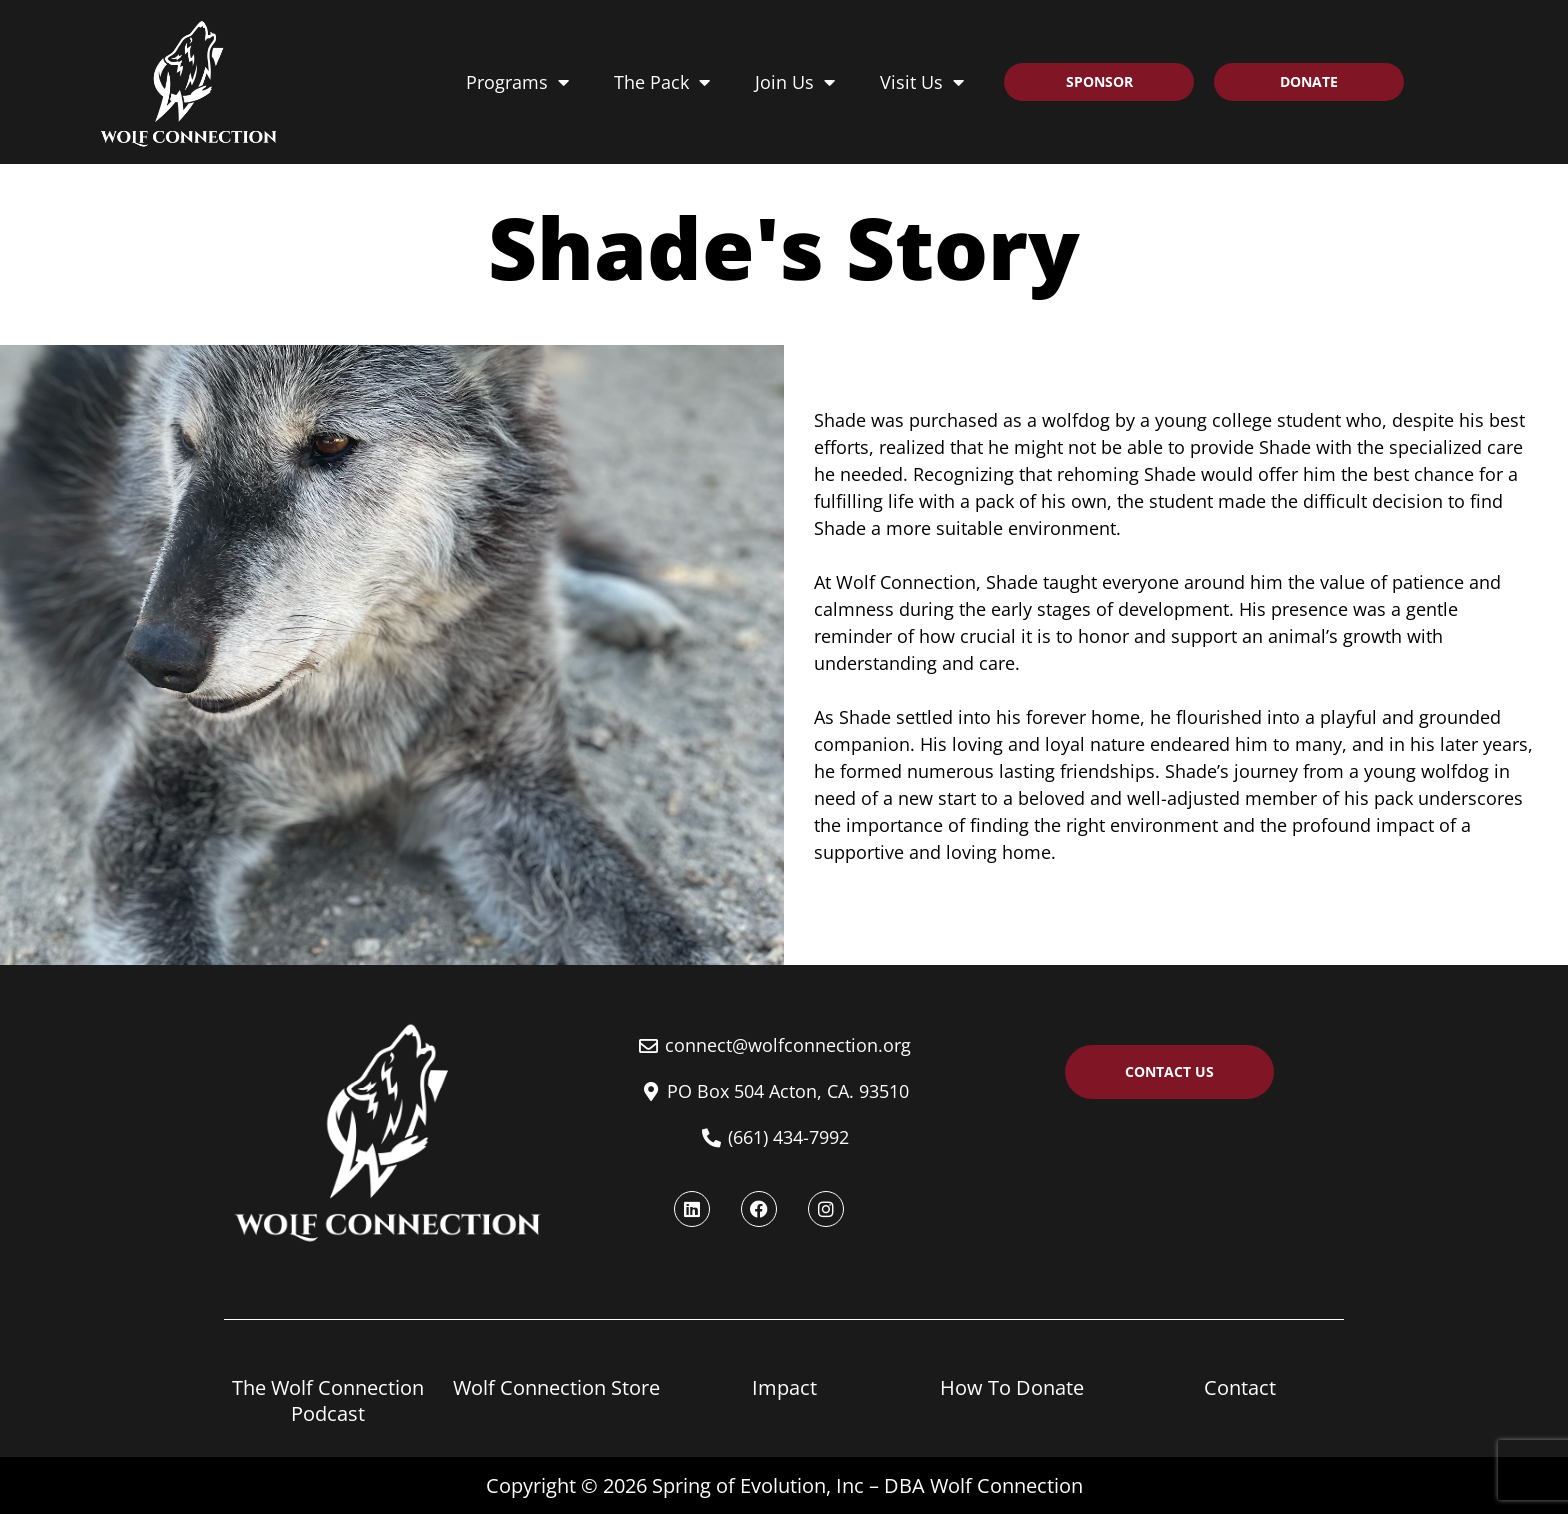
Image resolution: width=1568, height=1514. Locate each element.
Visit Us (922, 82)
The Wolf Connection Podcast (328, 1400)
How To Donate (1012, 1387)
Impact (784, 1387)
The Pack (662, 82)
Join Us (795, 82)
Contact (1240, 1387)
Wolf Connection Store (556, 1387)
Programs (517, 82)
